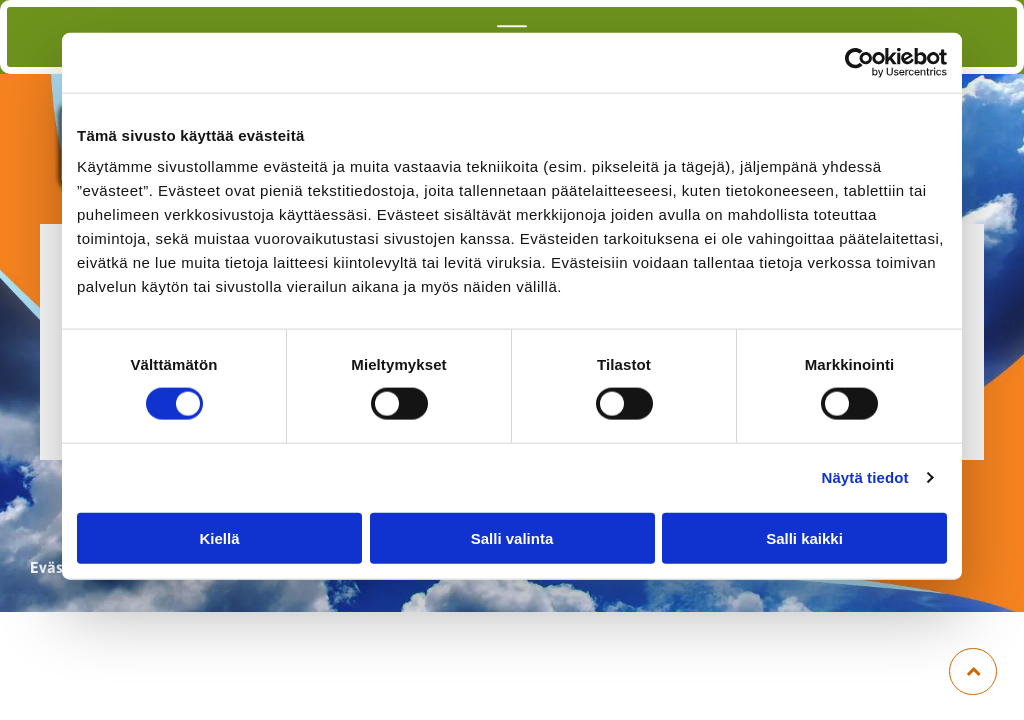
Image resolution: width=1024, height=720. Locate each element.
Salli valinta (512, 537)
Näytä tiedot (865, 477)
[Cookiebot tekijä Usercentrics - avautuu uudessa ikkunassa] (859, 63)
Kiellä (219, 537)
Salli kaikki (804, 537)
